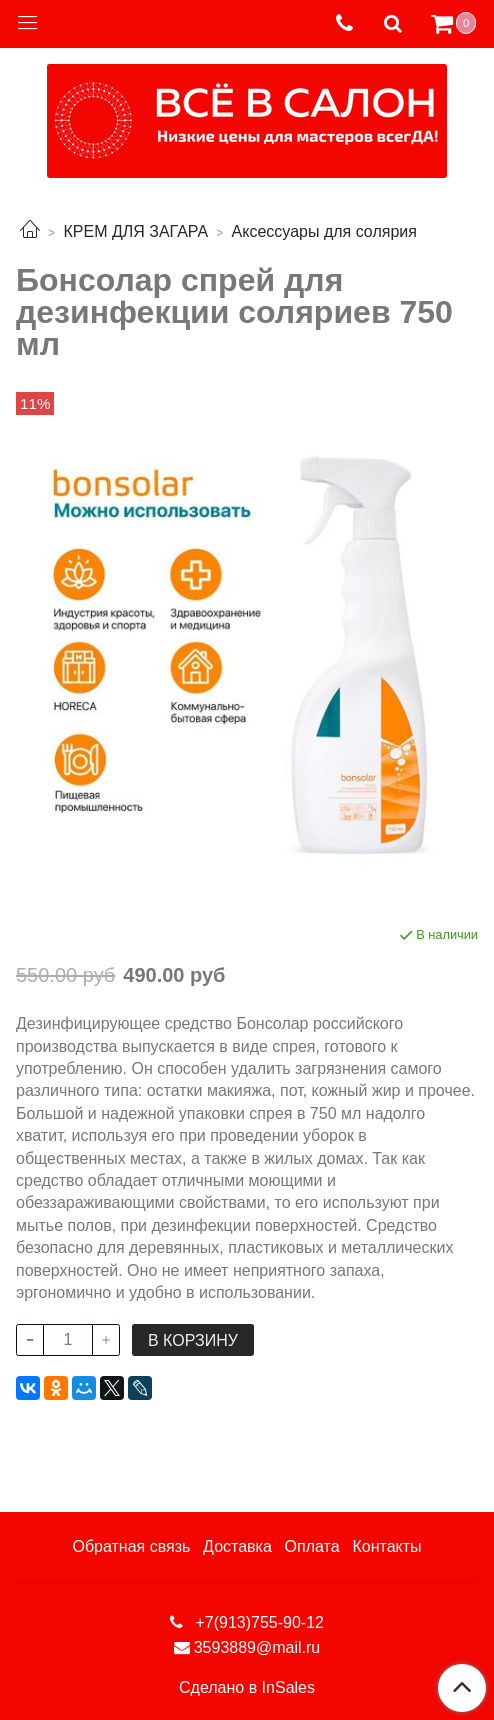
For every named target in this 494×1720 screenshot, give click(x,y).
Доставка (237, 1546)
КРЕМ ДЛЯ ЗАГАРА (135, 231)
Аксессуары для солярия (324, 231)
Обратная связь (131, 1546)
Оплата (312, 1546)
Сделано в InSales (247, 1688)
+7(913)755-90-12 (257, 1622)
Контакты (386, 1546)
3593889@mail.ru (257, 1647)
